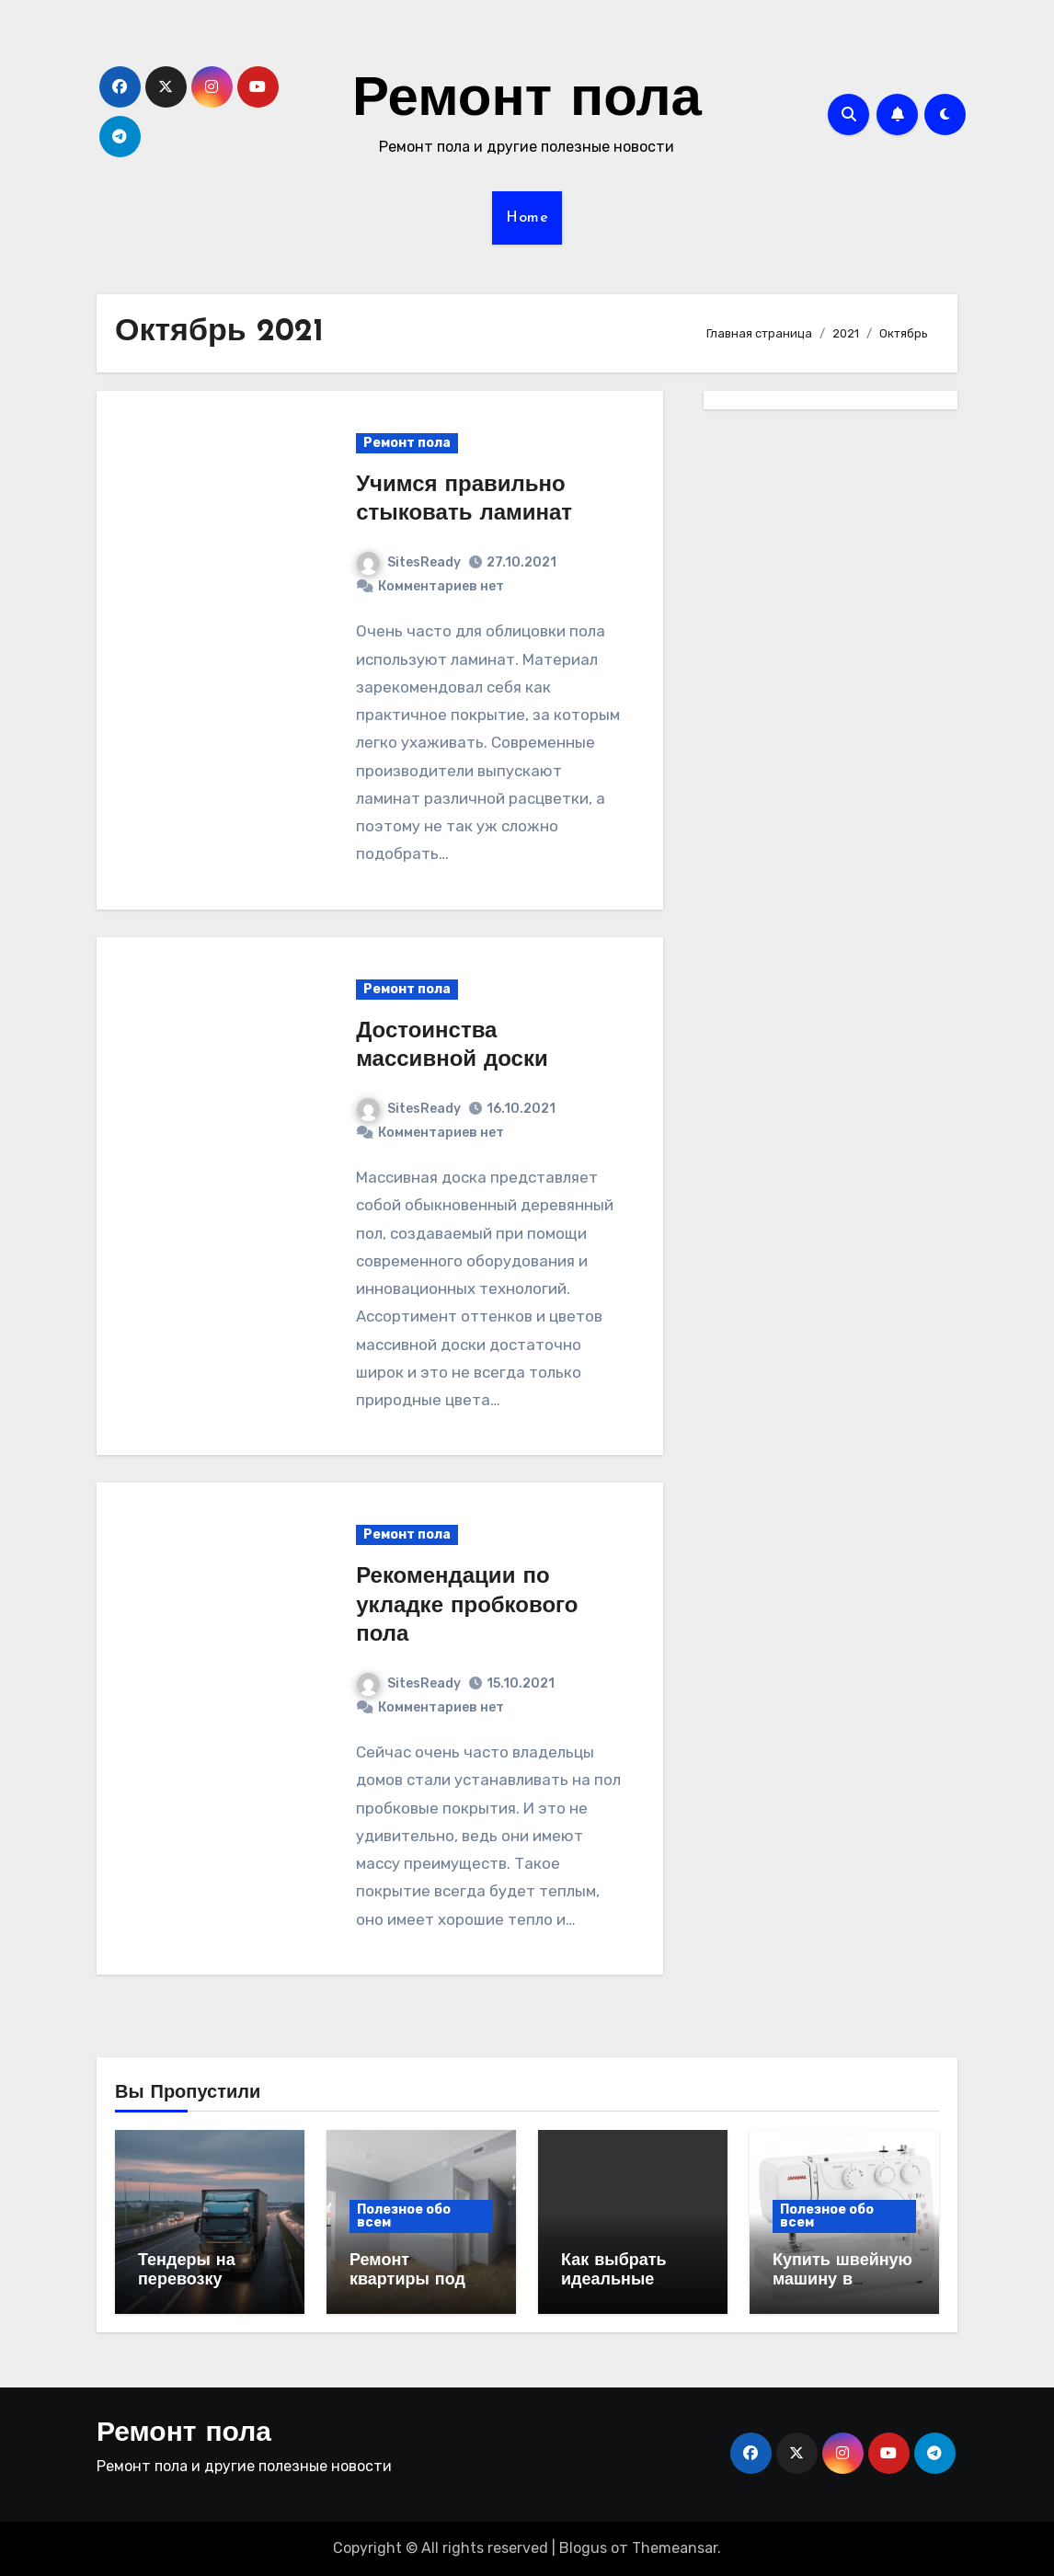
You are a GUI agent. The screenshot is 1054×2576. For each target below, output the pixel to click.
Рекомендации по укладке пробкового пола (467, 1605)
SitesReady (409, 562)
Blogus (583, 2548)
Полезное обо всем (404, 2216)
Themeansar (674, 2548)
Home (527, 218)
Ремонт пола (527, 101)
